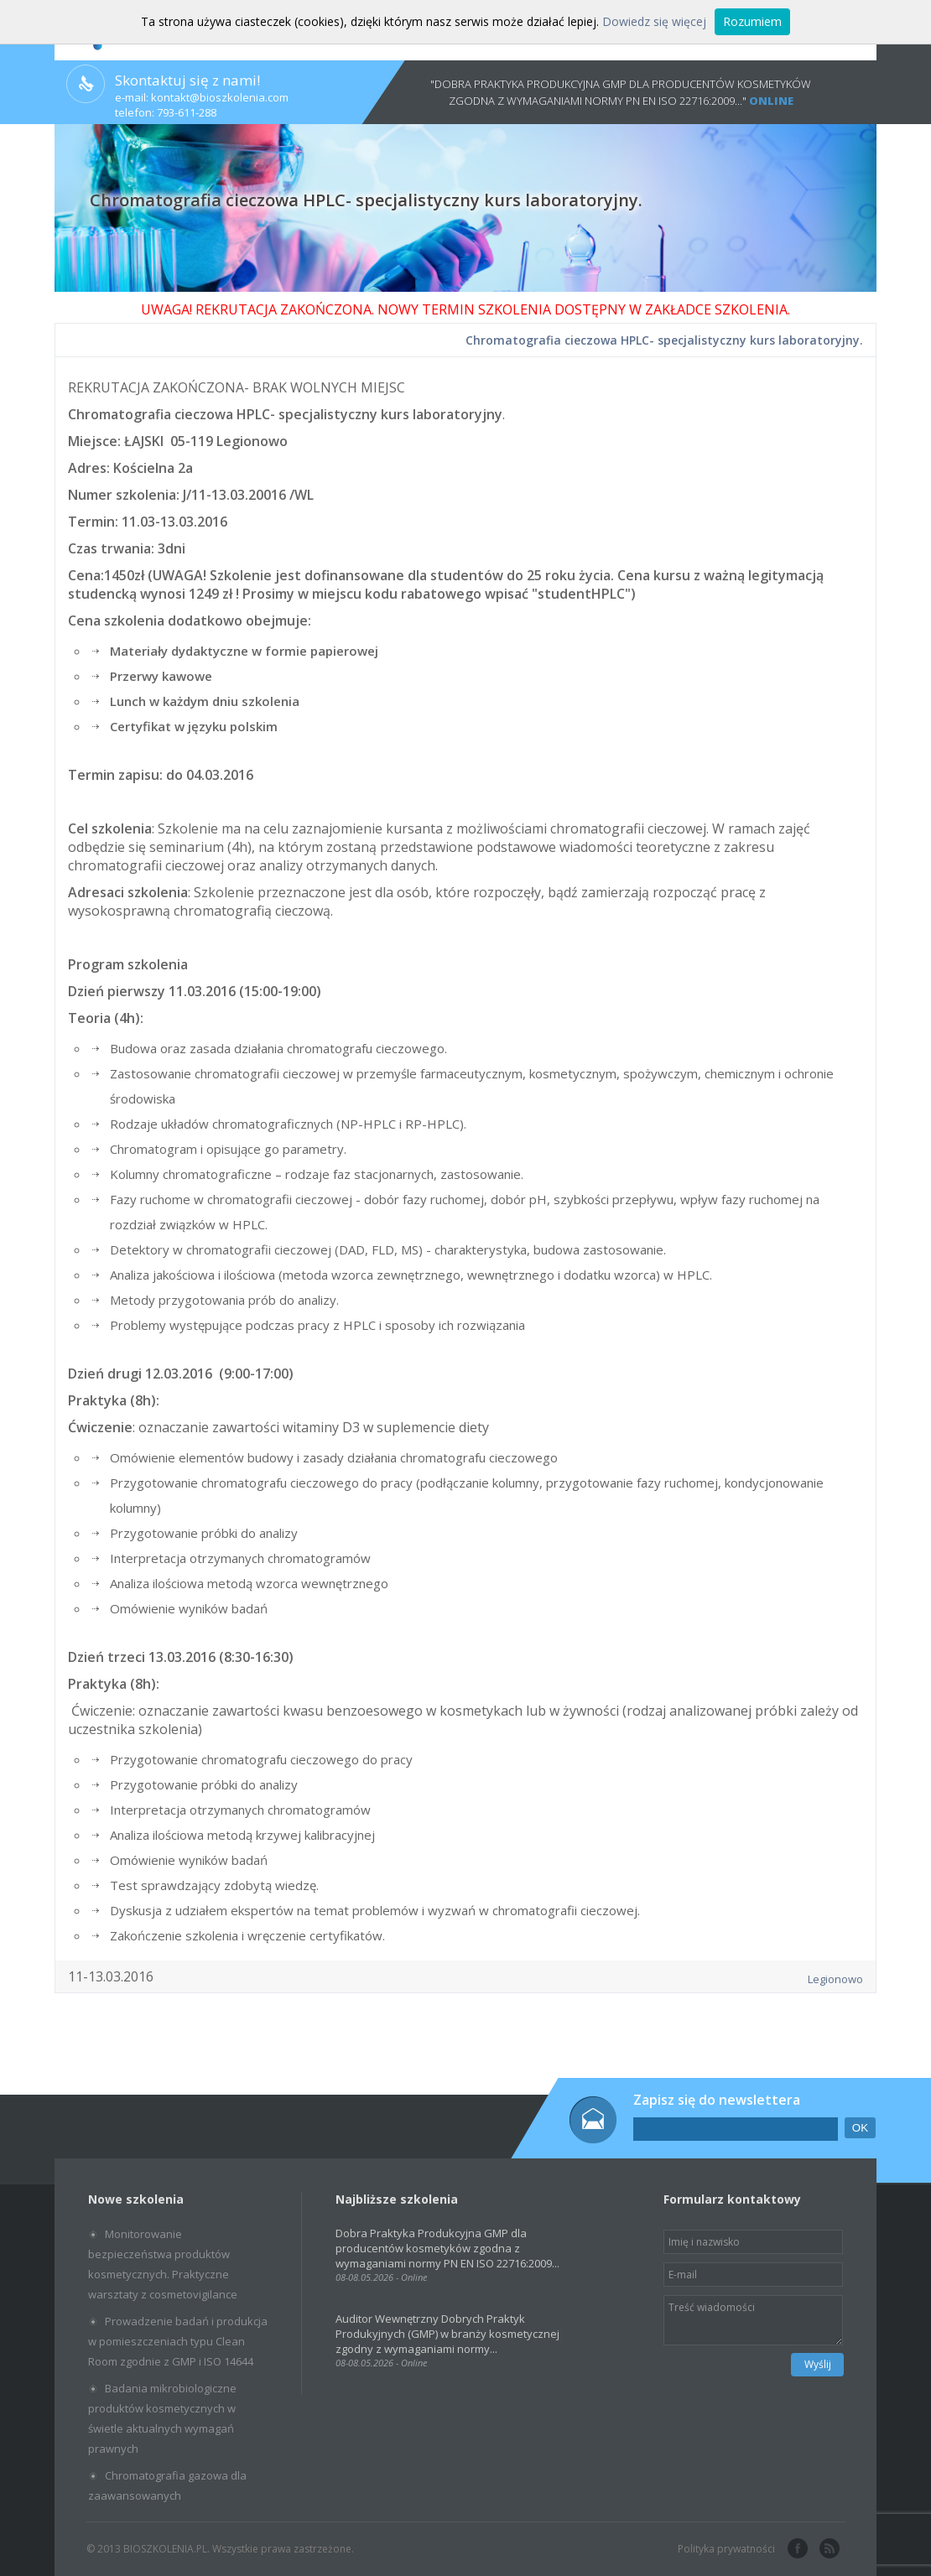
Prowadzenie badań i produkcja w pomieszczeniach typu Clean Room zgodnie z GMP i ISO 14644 (178, 2341)
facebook (796, 2549)
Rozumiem (752, 21)
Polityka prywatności (726, 2549)
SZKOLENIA (751, 309)
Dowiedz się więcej (654, 21)
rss (827, 2549)
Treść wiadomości (753, 2320)
